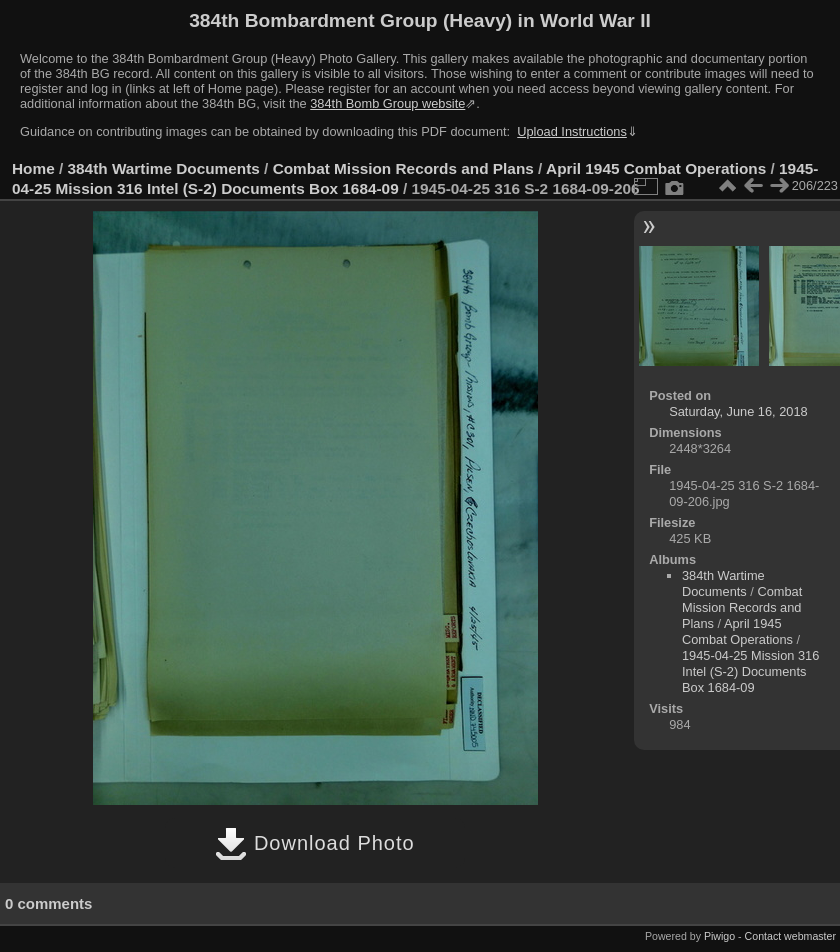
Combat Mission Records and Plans (403, 168)
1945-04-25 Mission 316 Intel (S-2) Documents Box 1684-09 (750, 671)
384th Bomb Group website (387, 103)
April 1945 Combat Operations (656, 168)
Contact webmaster (790, 936)
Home (33, 168)
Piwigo (719, 936)
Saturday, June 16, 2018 (738, 411)
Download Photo (314, 843)
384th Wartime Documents (164, 168)
